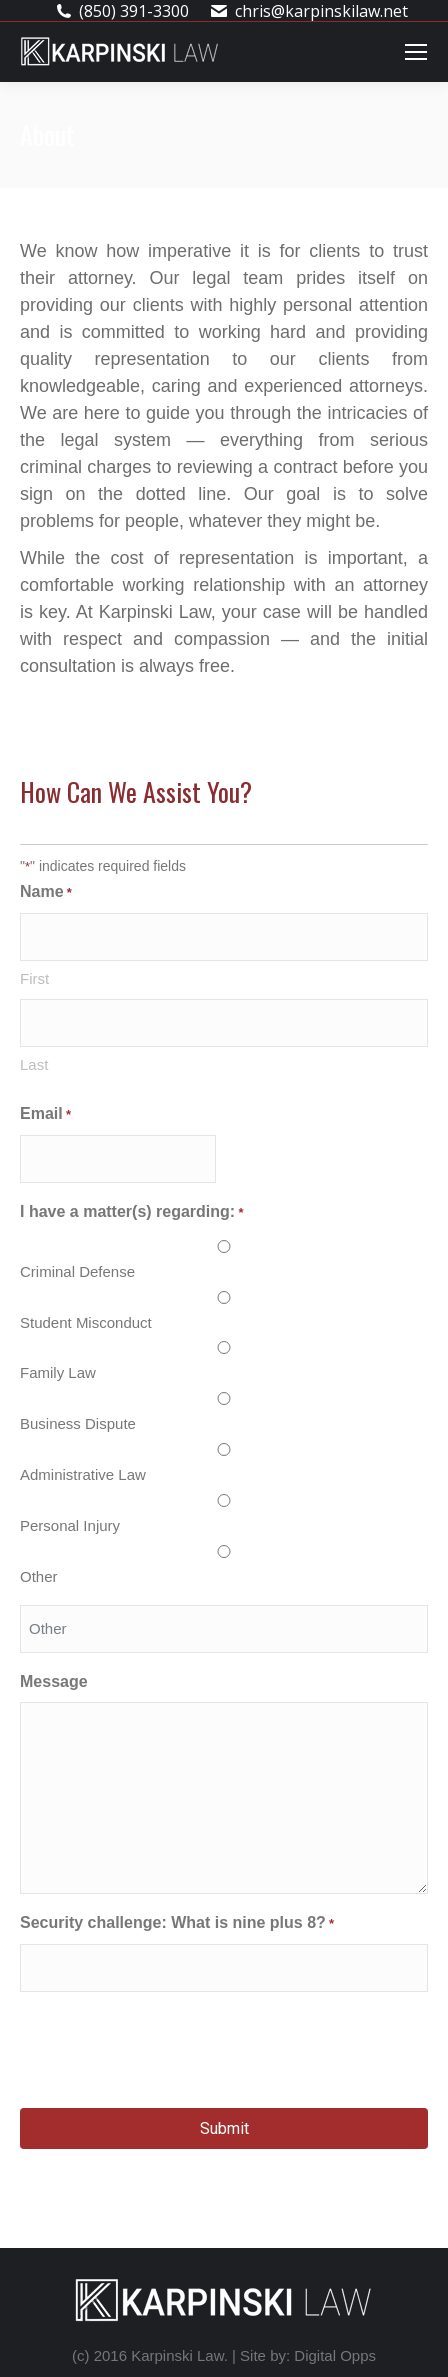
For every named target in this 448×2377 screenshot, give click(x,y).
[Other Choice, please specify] (224, 1629)
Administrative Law (83, 1474)
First (34, 978)
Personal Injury (70, 1525)
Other (39, 1576)
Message (54, 1681)
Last (34, 1064)
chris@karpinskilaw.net (321, 11)
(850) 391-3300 (134, 11)
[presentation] (172, 2047)
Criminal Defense (77, 1271)
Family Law (58, 1372)
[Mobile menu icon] (416, 52)
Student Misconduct (86, 1322)
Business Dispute (78, 1423)
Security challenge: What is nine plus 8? (177, 1923)
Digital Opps (335, 2355)
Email (45, 1114)
